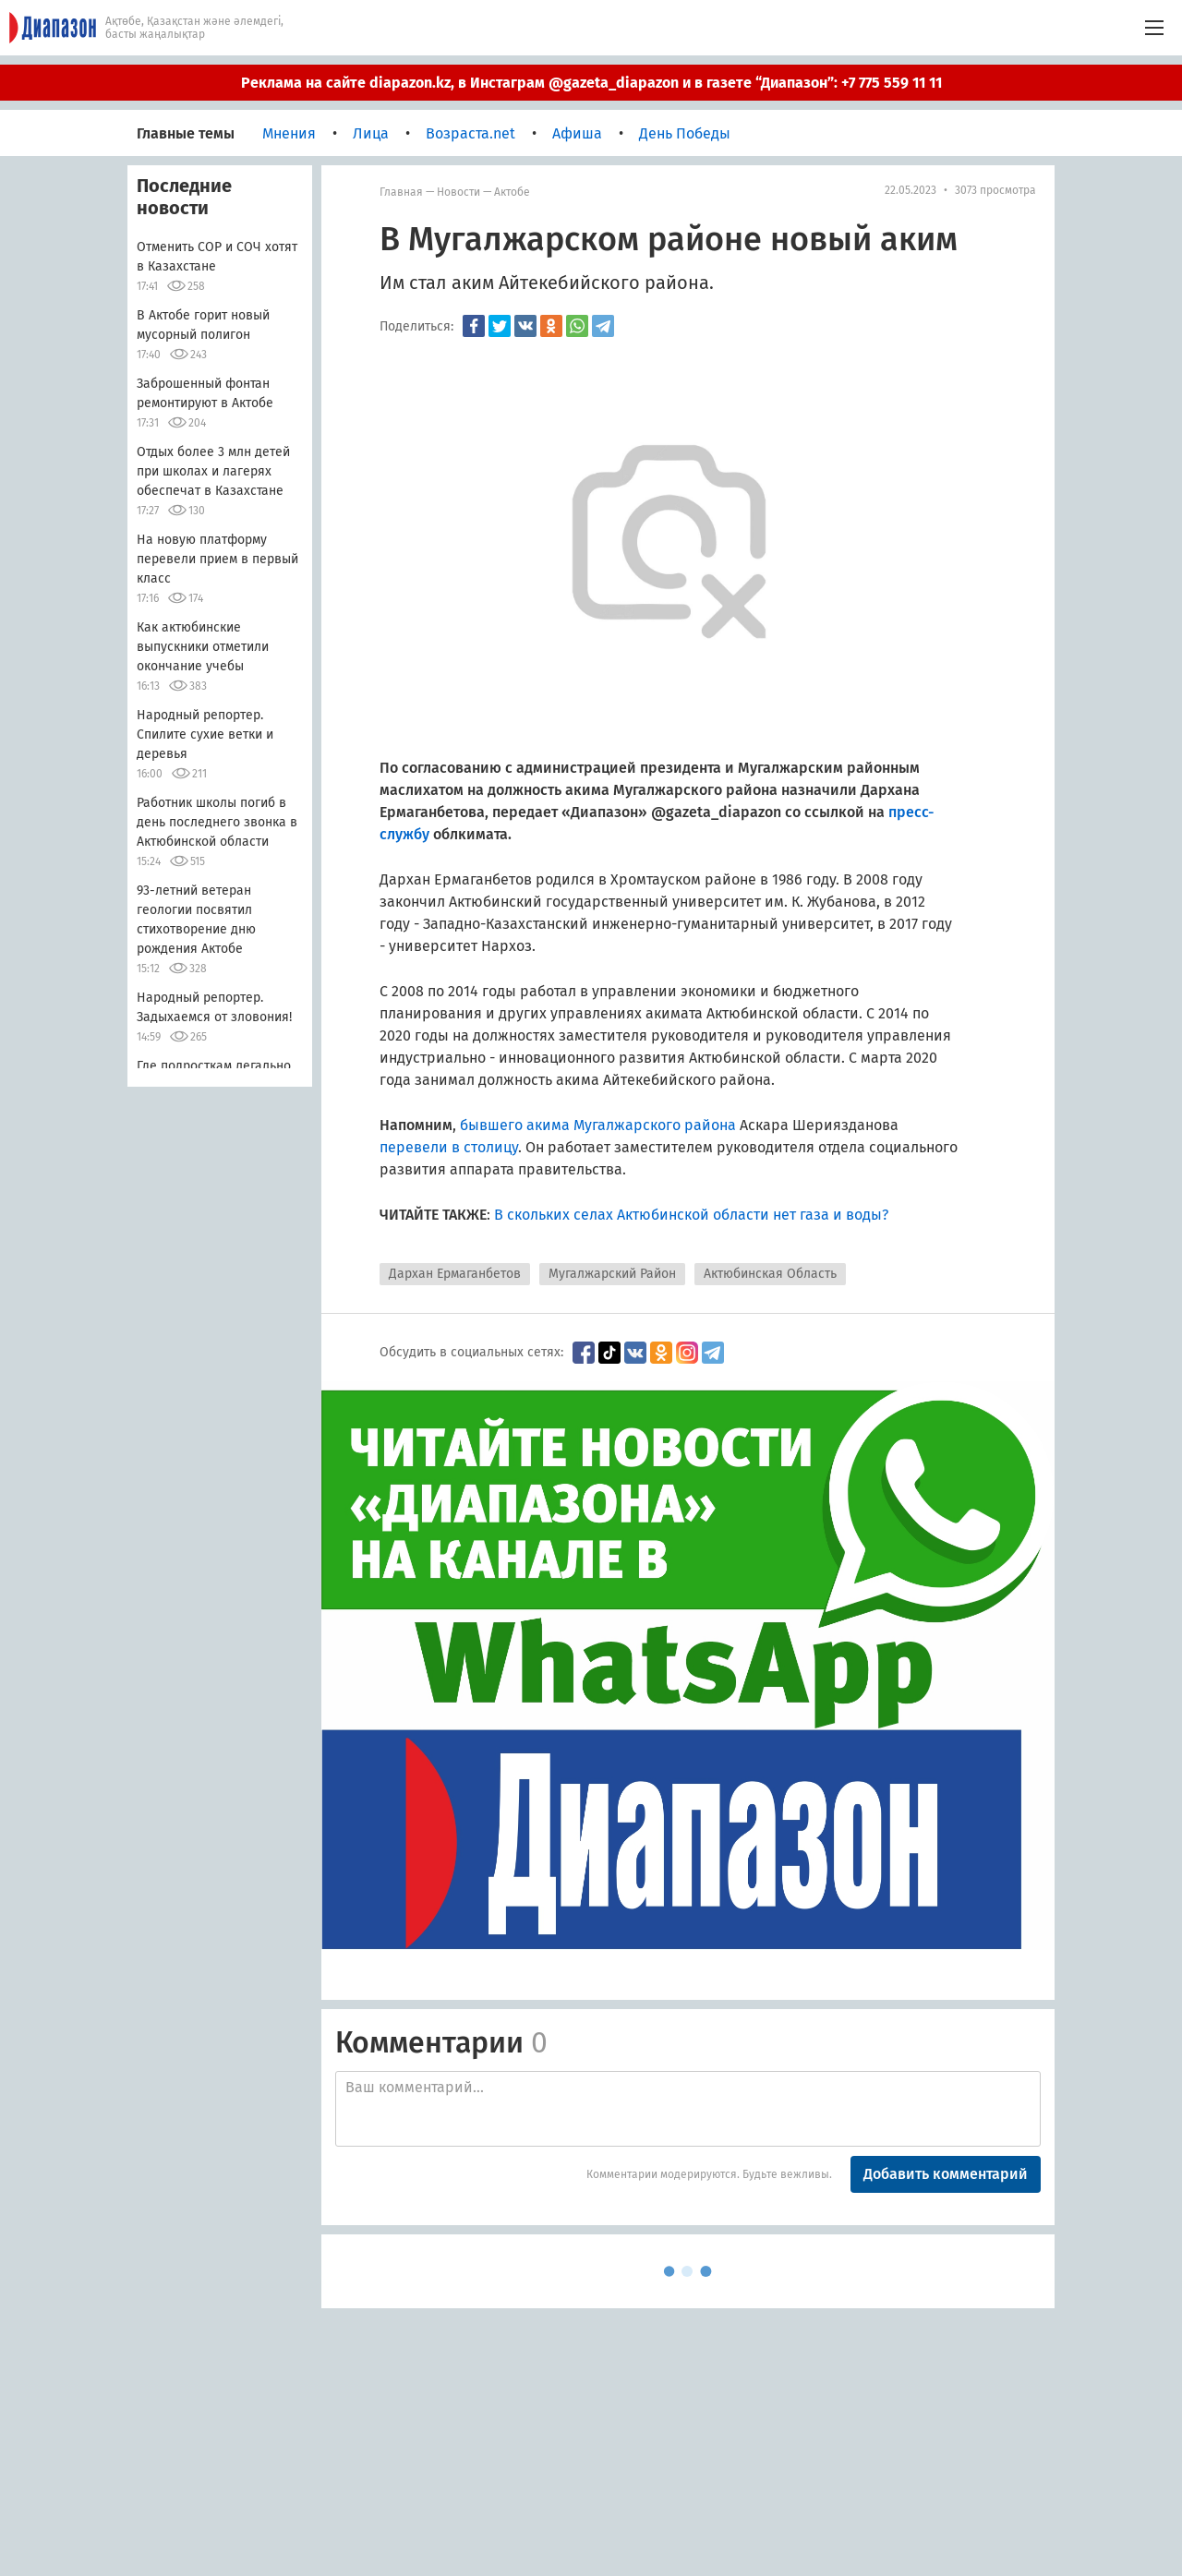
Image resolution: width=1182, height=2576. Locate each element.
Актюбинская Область (770, 1274)
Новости (458, 192)
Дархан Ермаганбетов (455, 1274)
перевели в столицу (449, 1147)
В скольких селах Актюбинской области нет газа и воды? (691, 1214)
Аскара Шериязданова (819, 1125)
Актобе (512, 192)
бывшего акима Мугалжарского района (600, 1125)
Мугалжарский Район (612, 1274)
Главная (401, 192)
